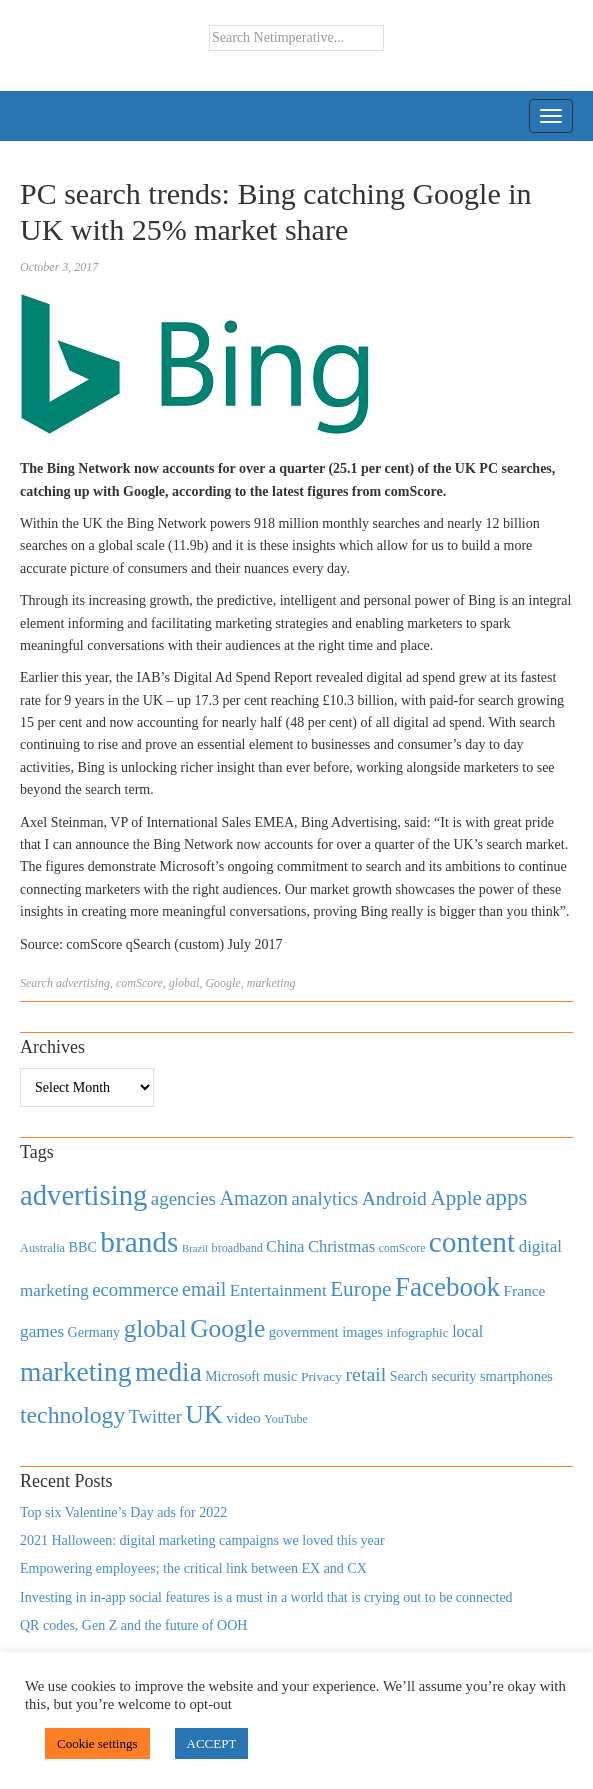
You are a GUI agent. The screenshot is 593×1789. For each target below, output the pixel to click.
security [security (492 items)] (453, 1376)
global (184, 983)
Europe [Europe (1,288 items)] (360, 1289)
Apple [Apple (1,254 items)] (455, 1198)
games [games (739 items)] (42, 1331)
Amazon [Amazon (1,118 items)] (253, 1198)
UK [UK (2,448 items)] (203, 1414)
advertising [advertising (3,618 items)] (83, 1195)
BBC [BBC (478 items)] (83, 1247)
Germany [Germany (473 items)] (94, 1332)
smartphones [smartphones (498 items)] (516, 1376)
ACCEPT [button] (212, 1743)
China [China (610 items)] (285, 1246)
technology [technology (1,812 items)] (72, 1415)
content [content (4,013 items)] (472, 1242)
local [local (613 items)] (467, 1331)
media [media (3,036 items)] (168, 1372)
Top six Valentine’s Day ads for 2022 (123, 1512)
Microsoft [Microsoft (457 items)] (232, 1376)
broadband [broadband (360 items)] (237, 1248)
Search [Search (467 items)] (409, 1376)
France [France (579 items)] (524, 1290)
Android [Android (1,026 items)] (394, 1198)
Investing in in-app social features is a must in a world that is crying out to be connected (266, 1597)
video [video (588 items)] (243, 1417)
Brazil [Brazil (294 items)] (195, 1248)
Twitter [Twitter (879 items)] (155, 1417)
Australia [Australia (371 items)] (42, 1248)
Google (222, 983)
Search (36, 983)
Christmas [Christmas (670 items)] (341, 1246)
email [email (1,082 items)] (204, 1289)
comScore (139, 983)
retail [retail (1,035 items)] (366, 1374)
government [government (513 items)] (304, 1332)
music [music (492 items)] (280, 1376)
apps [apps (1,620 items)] (506, 1197)
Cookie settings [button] (97, 1743)
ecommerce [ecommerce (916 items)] (135, 1289)
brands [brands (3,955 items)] (139, 1242)
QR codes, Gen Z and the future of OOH (133, 1625)
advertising (83, 983)
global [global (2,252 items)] (155, 1328)
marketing (271, 983)
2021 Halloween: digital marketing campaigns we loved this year (202, 1540)
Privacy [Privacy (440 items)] (321, 1376)
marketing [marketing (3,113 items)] (76, 1371)
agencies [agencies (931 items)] (183, 1198)
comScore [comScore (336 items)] (402, 1248)
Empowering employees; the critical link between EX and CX (193, 1568)
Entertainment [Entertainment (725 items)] (278, 1290)
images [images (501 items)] (362, 1332)
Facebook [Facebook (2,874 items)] (447, 1287)
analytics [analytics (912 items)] (325, 1198)
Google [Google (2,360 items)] (227, 1328)
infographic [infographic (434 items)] (418, 1332)
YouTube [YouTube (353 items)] (286, 1419)
